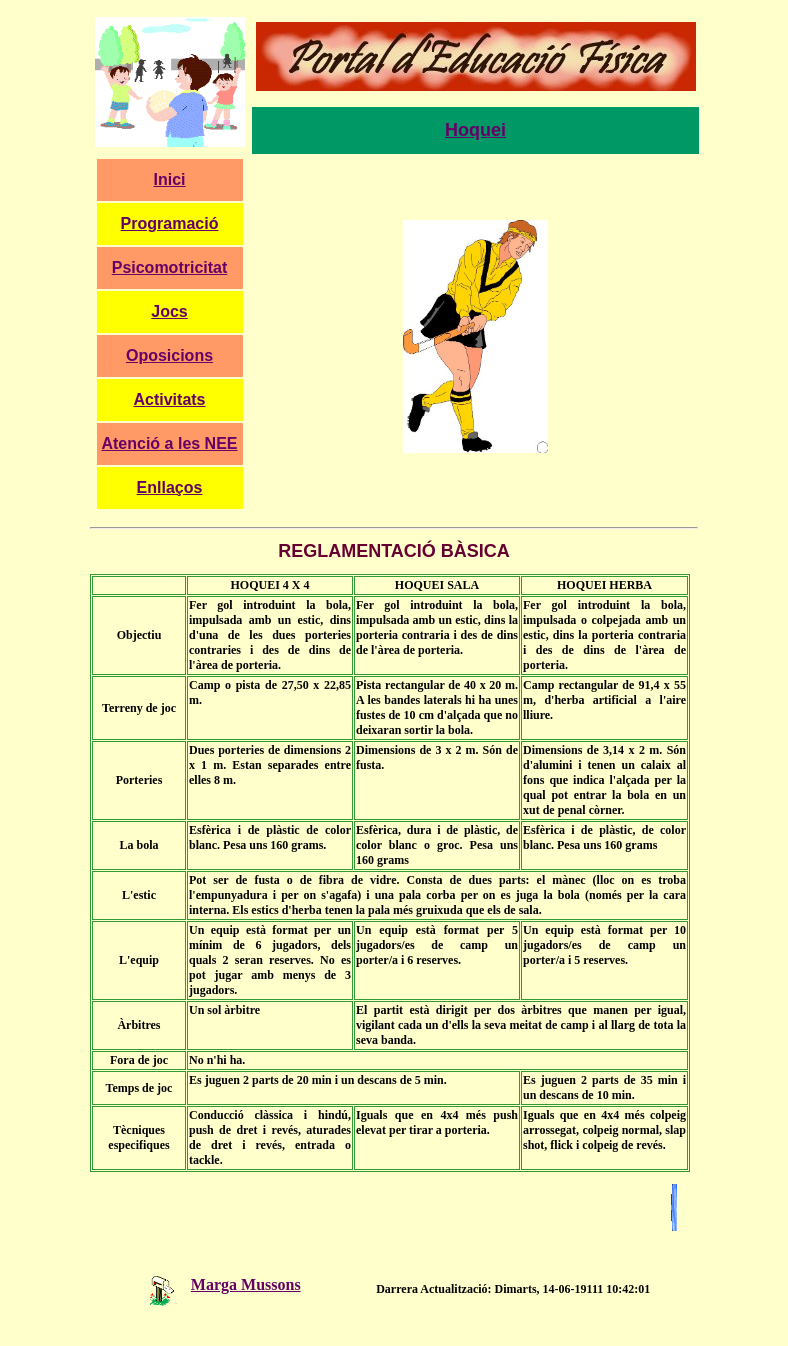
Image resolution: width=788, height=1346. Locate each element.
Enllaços (170, 487)
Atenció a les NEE (169, 443)
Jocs (169, 311)
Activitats (169, 399)
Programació (170, 223)
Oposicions (169, 355)
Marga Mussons (215, 1284)
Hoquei (475, 130)
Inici (169, 179)
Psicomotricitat (170, 267)
